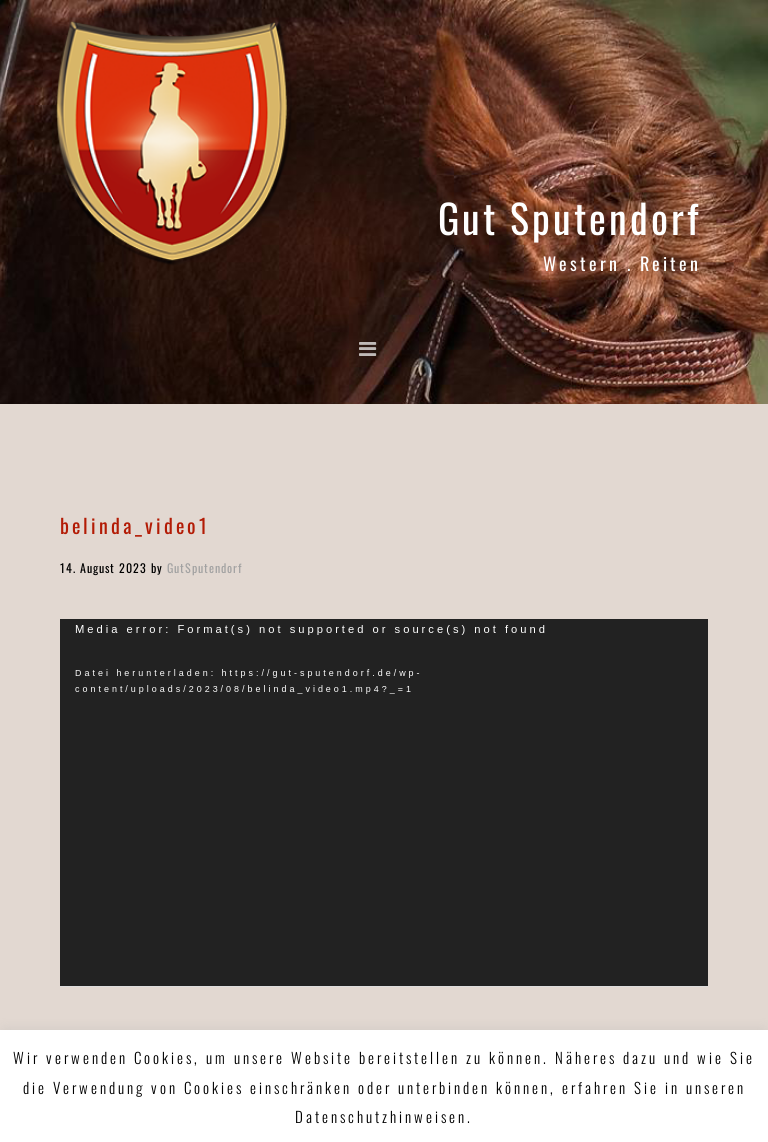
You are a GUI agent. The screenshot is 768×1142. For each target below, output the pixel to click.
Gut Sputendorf (569, 217)
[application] (384, 802)
